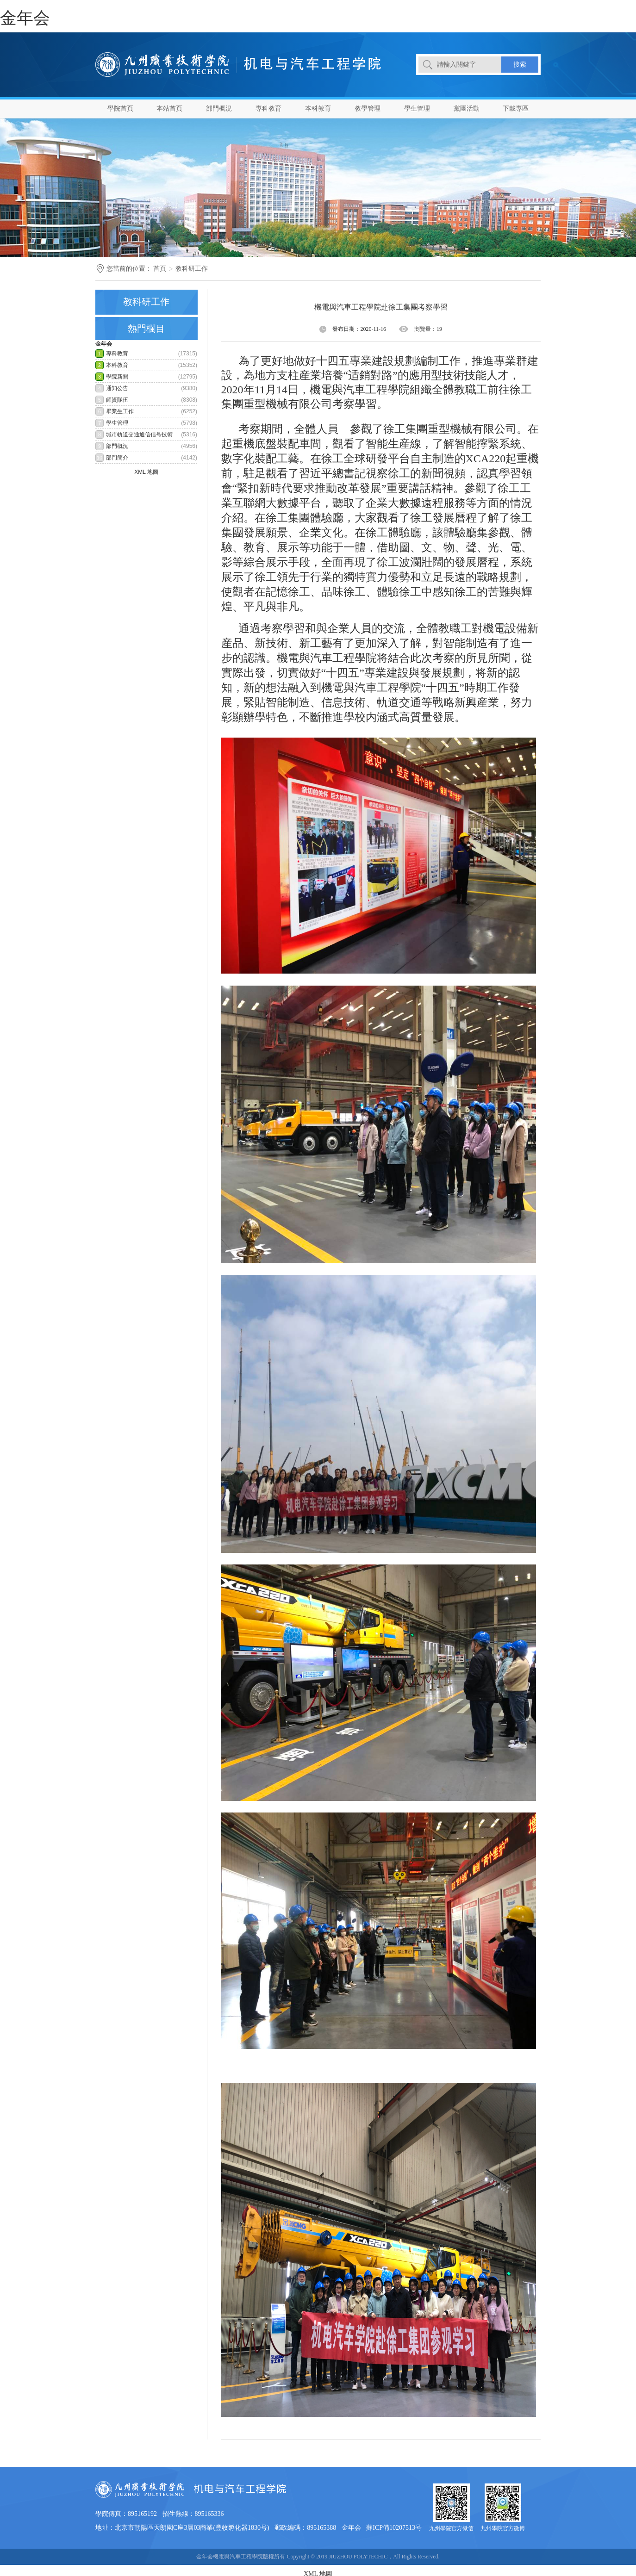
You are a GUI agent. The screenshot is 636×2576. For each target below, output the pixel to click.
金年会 (25, 18)
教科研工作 (191, 268)
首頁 (159, 268)
